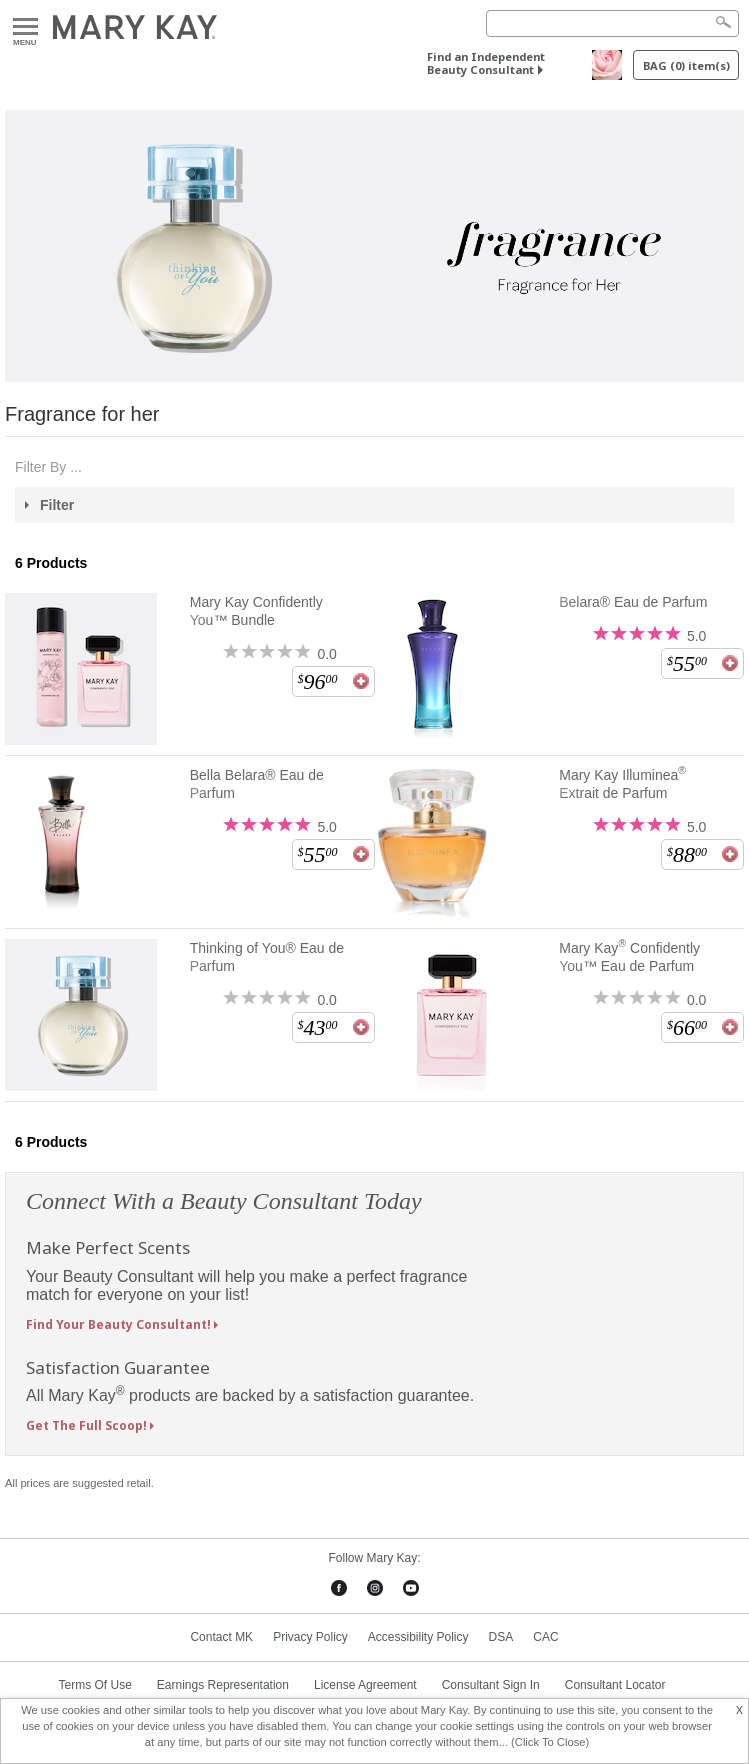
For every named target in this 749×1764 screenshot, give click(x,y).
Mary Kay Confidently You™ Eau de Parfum (629, 956)
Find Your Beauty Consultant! (118, 1324)
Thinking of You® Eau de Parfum (267, 957)
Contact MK (221, 1637)
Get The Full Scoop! (86, 1425)
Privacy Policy (310, 1637)
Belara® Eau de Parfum (633, 602)
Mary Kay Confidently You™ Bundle (256, 611)
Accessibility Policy (418, 1637)
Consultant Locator (615, 1685)
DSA (501, 1637)
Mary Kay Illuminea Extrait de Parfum (622, 783)
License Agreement (365, 1685)
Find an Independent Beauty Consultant (486, 63)
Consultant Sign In (491, 1685)
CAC (545, 1637)
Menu (25, 27)
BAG (686, 65)
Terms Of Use (95, 1685)
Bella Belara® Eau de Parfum (257, 784)
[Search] (612, 23)
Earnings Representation (223, 1685)
